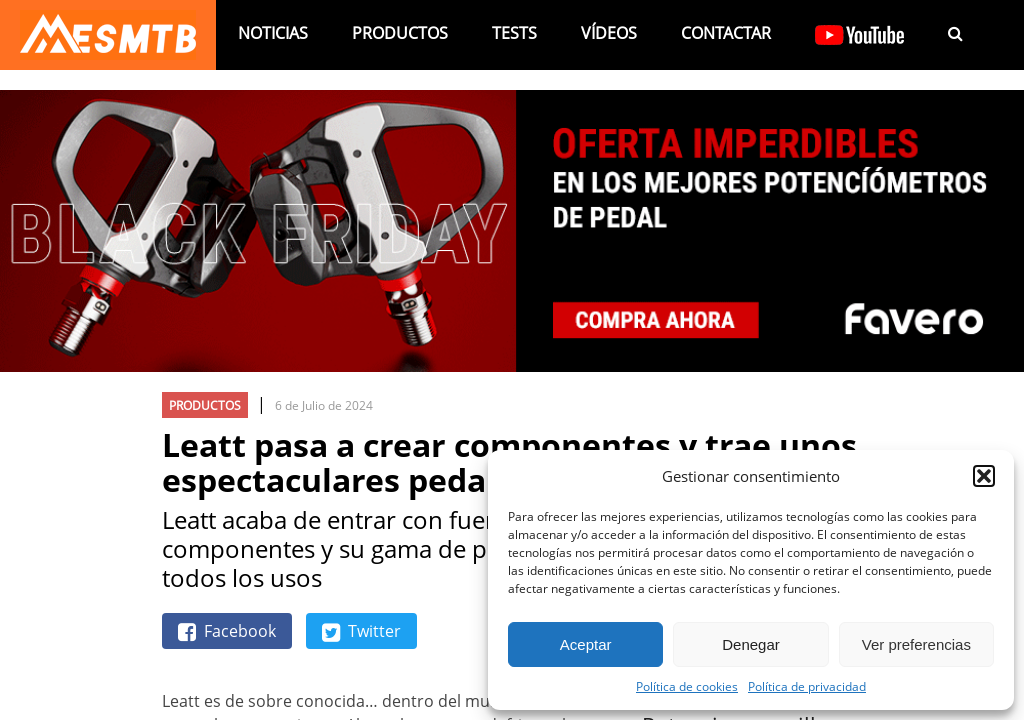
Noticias (273, 33)
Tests (514, 33)
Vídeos (609, 33)
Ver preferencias (916, 644)
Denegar (751, 644)
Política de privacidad (807, 686)
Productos (400, 33)
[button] (984, 476)
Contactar (726, 33)
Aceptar (586, 644)
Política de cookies (687, 686)
